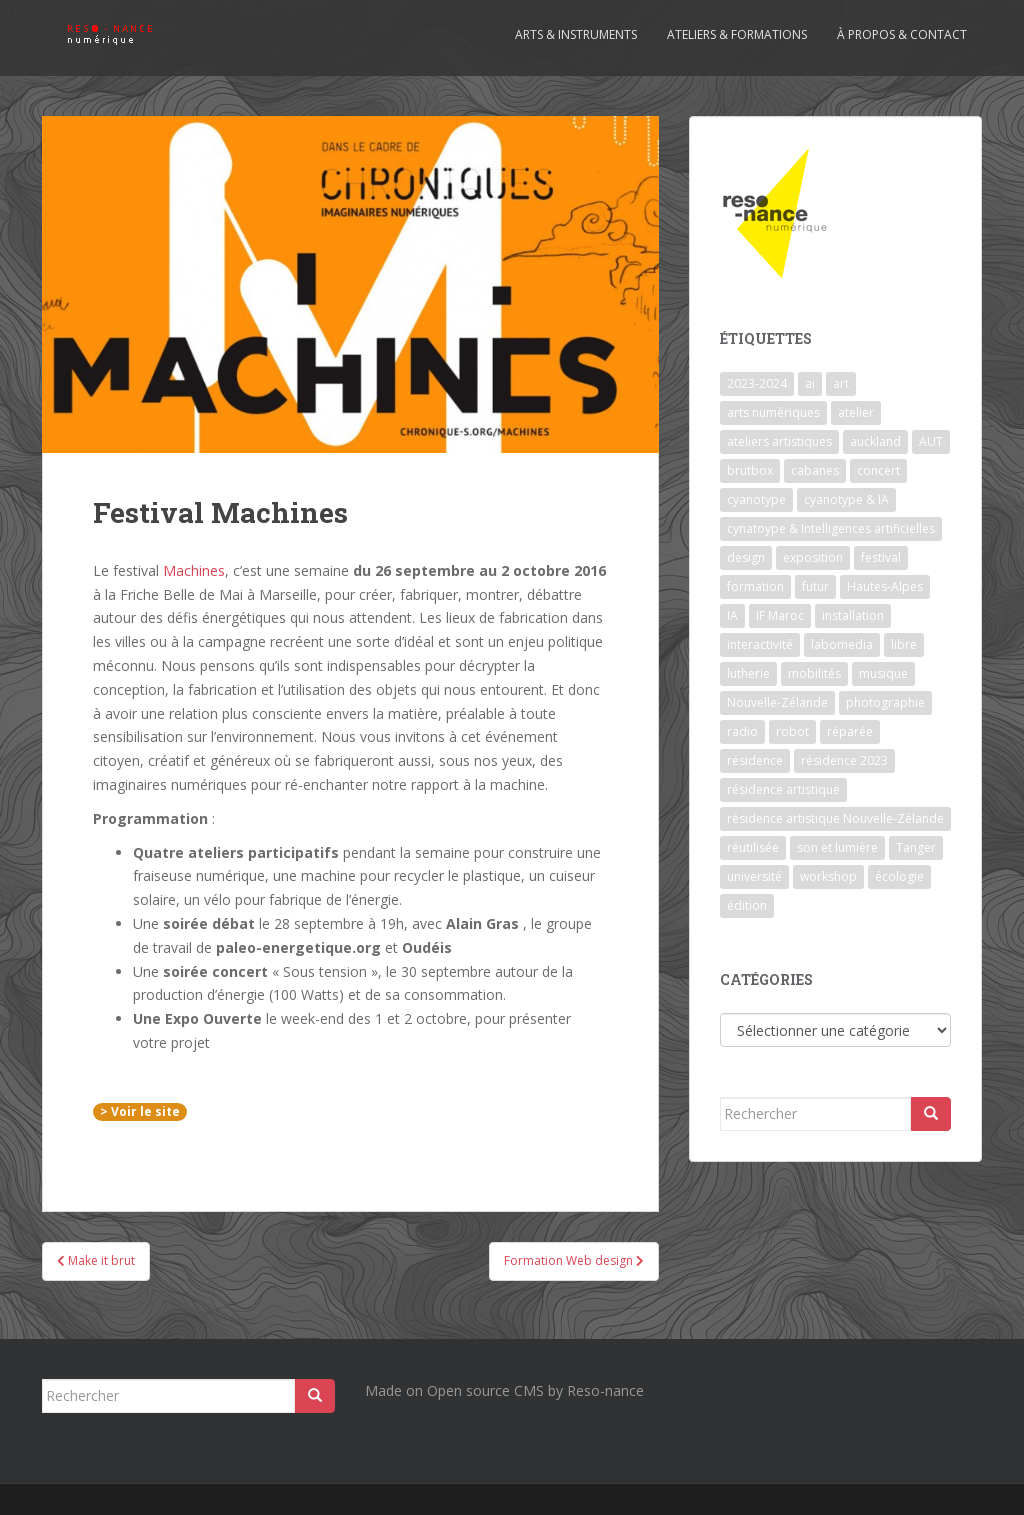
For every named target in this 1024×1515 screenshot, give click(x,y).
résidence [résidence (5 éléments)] (755, 760)
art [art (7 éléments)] (841, 383)
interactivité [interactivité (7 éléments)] (760, 644)
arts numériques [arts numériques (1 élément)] (773, 412)
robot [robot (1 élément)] (792, 731)
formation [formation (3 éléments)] (755, 586)
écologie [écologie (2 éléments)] (899, 876)
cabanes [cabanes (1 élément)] (815, 470)
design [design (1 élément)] (746, 557)
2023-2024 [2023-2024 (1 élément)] (757, 383)
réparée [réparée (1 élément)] (850, 731)
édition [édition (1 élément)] (747, 905)
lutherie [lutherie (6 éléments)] (748, 673)
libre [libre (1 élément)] (904, 644)
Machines (194, 570)
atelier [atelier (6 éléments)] (856, 412)
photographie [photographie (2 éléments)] (885, 702)
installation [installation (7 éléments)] (853, 615)
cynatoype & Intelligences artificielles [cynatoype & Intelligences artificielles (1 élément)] (831, 528)
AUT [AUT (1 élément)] (931, 441)
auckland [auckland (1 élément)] (875, 441)
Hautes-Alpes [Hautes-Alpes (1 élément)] (885, 586)
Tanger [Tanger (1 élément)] (916, 847)
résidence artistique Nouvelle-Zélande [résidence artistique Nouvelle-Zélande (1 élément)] (835, 818)
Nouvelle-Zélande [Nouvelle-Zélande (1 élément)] (777, 702)
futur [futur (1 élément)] (815, 586)
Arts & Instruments (576, 34)
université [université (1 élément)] (754, 876)
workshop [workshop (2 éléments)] (828, 876)
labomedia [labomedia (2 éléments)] (842, 644)
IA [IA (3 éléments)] (732, 615)
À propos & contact (902, 34)
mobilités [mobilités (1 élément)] (814, 673)
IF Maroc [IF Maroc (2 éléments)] (780, 615)
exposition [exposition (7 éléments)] (813, 557)
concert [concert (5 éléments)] (878, 470)
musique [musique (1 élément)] (883, 673)
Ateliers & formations (737, 34)
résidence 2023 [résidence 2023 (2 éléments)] (844, 760)
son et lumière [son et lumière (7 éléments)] (837, 847)
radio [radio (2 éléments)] (742, 731)
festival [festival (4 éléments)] (881, 557)
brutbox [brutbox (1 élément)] (750, 470)
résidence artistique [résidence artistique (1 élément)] (783, 789)
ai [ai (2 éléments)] (810, 383)
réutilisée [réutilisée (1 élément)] (753, 847)
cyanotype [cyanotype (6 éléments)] (756, 499)
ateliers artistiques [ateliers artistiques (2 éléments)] (779, 441)
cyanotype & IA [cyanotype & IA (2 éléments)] (846, 499)
